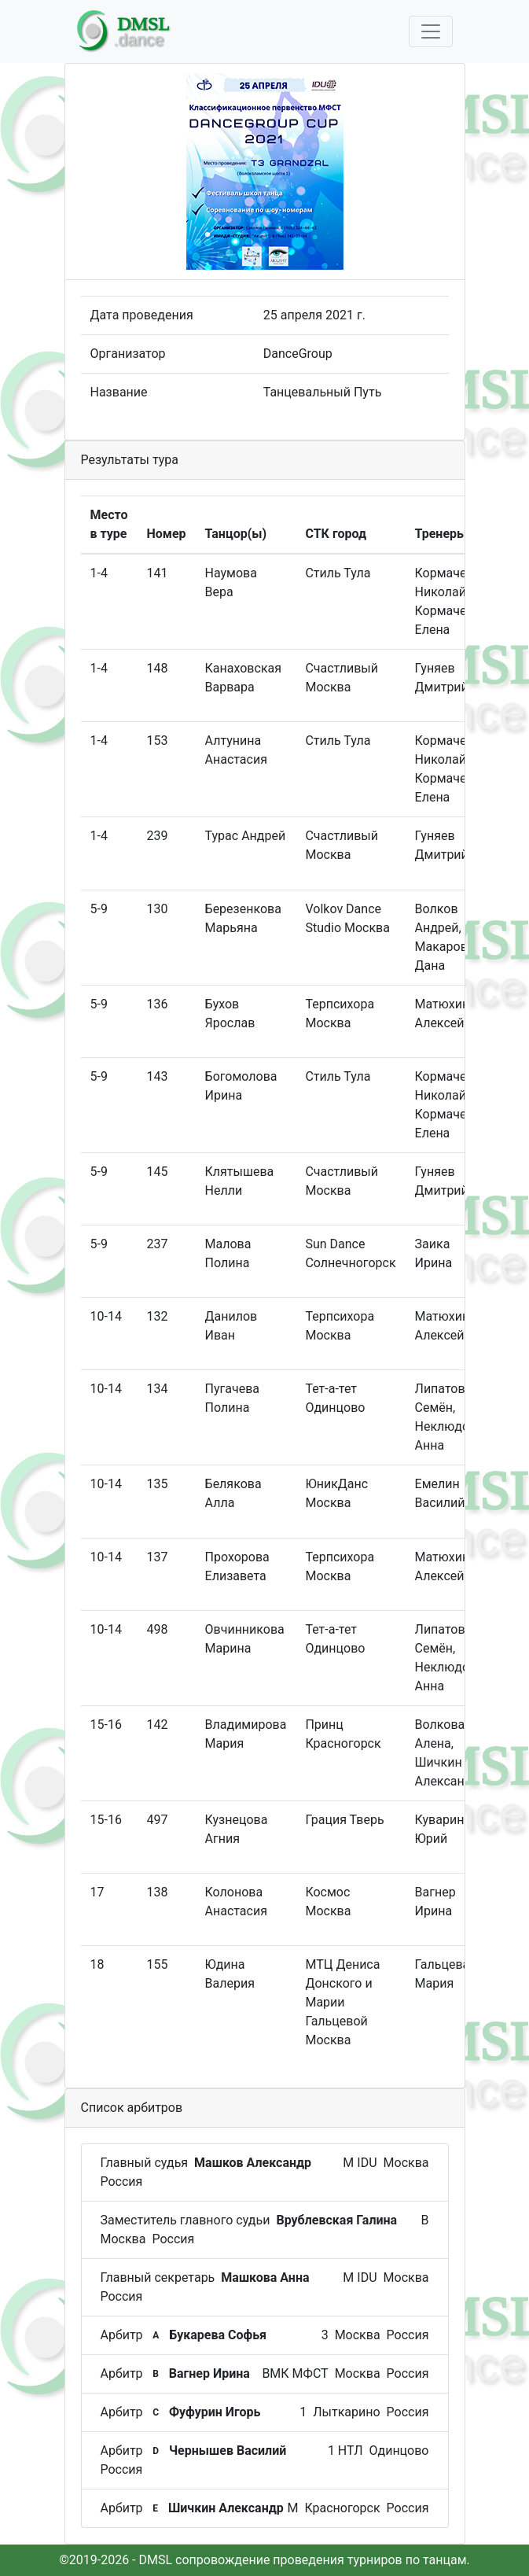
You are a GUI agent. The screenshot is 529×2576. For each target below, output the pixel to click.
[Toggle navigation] (431, 31)
